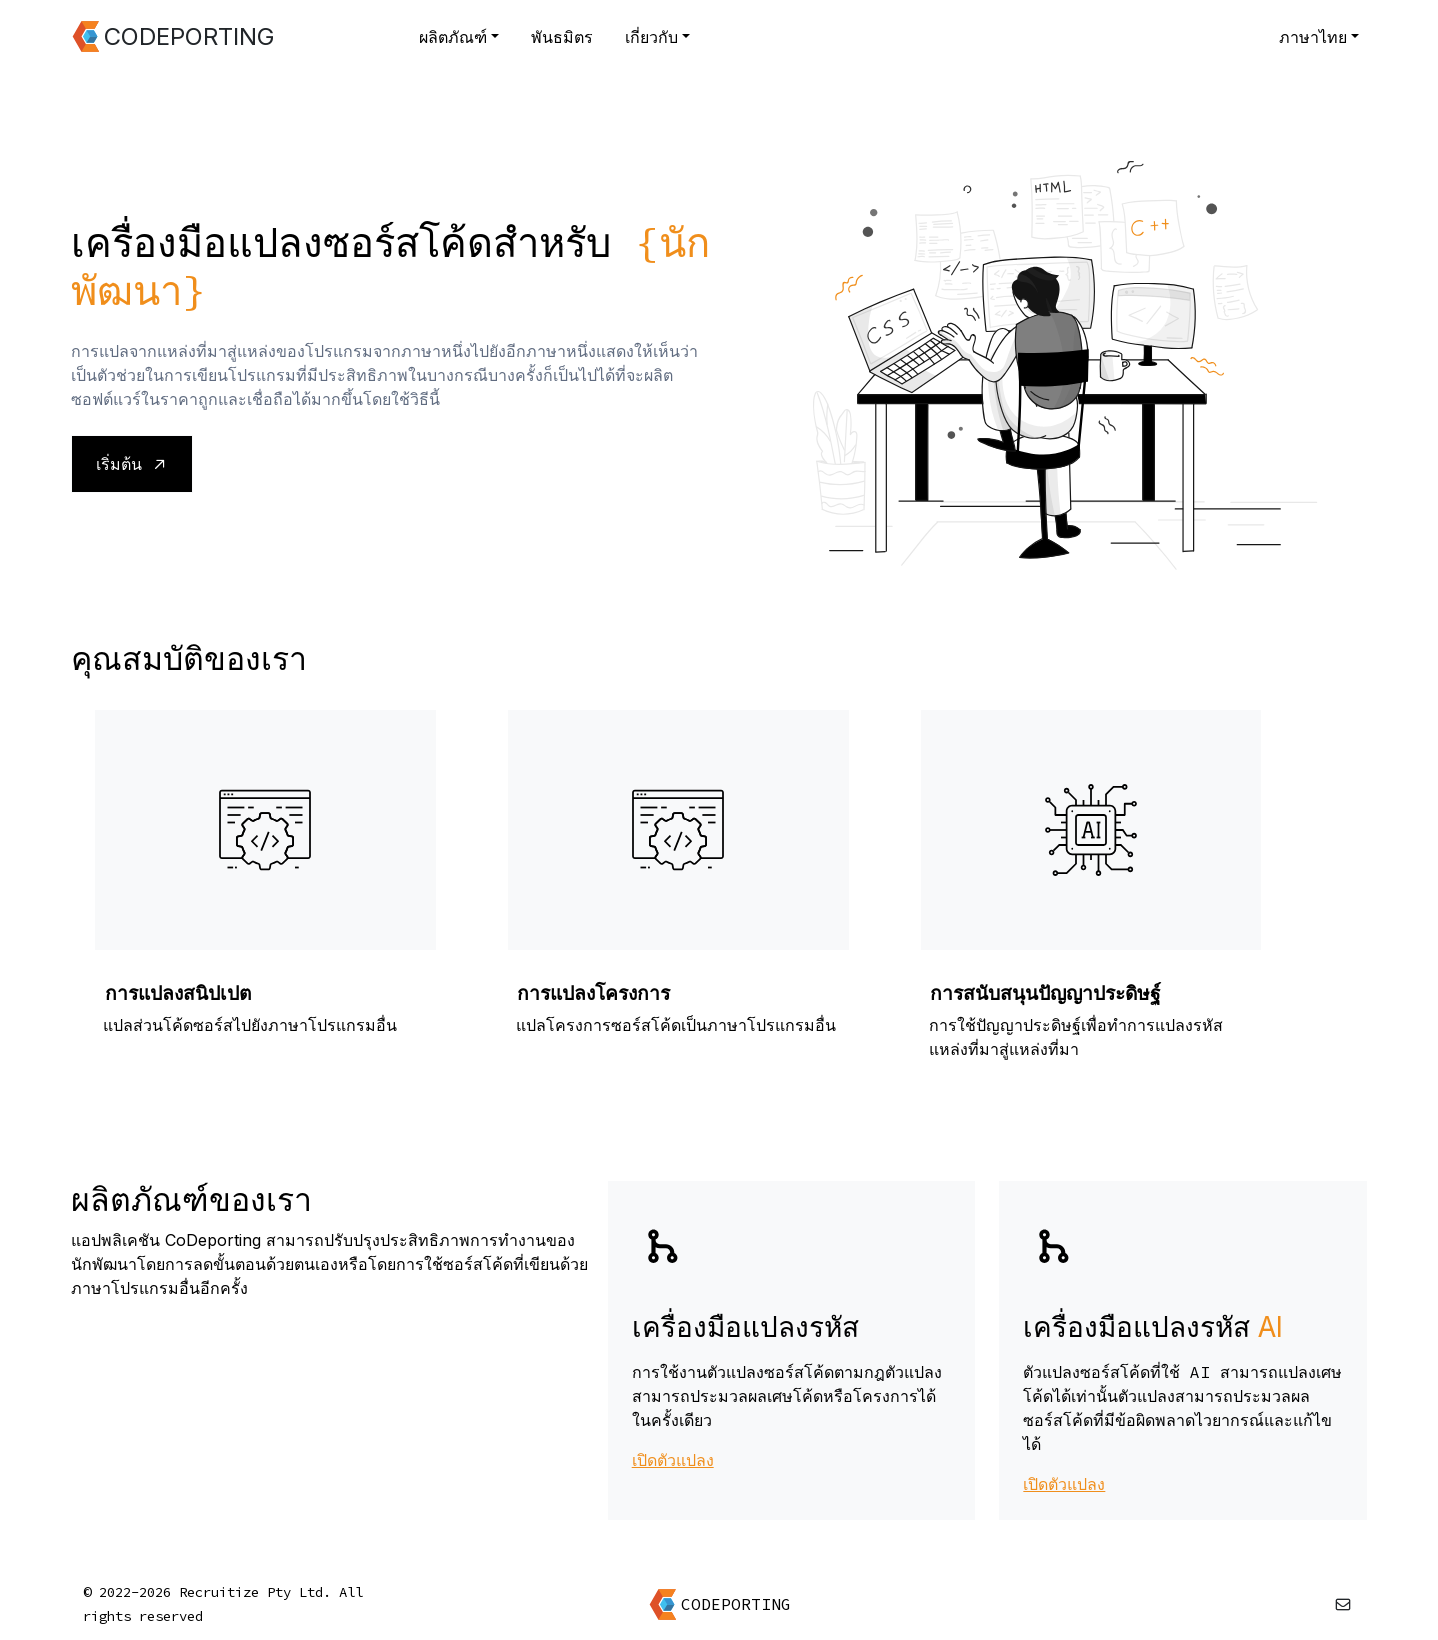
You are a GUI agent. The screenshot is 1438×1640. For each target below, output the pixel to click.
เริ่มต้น (132, 464)
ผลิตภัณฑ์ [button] (453, 37)
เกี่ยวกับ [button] (651, 37)
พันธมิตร (562, 37)
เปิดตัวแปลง (673, 1460)
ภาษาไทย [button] (1313, 37)
